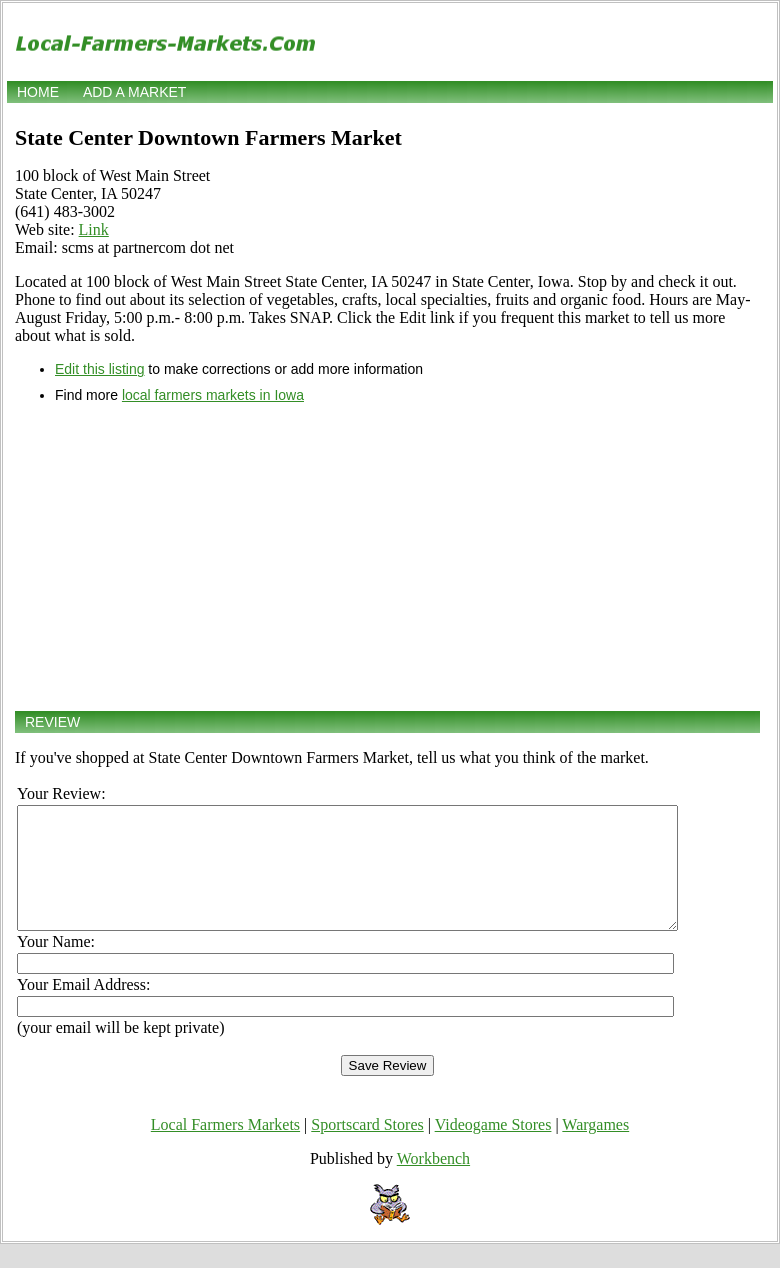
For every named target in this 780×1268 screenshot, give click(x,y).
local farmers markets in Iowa (213, 395)
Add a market (134, 92)
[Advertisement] (387, 557)
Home (38, 92)
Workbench (433, 1182)
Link (94, 229)
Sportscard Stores (367, 1148)
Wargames (595, 1148)
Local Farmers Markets (225, 1148)
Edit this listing (99, 369)
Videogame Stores (493, 1148)
